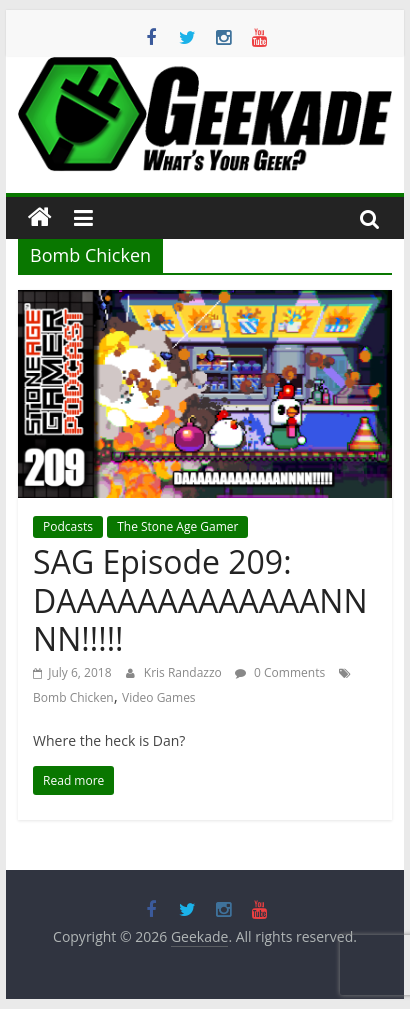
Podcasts (68, 526)
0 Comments (280, 672)
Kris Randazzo (184, 672)
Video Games (159, 697)
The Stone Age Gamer (177, 526)
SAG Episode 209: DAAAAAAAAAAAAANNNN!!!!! (200, 600)
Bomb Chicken (73, 697)
